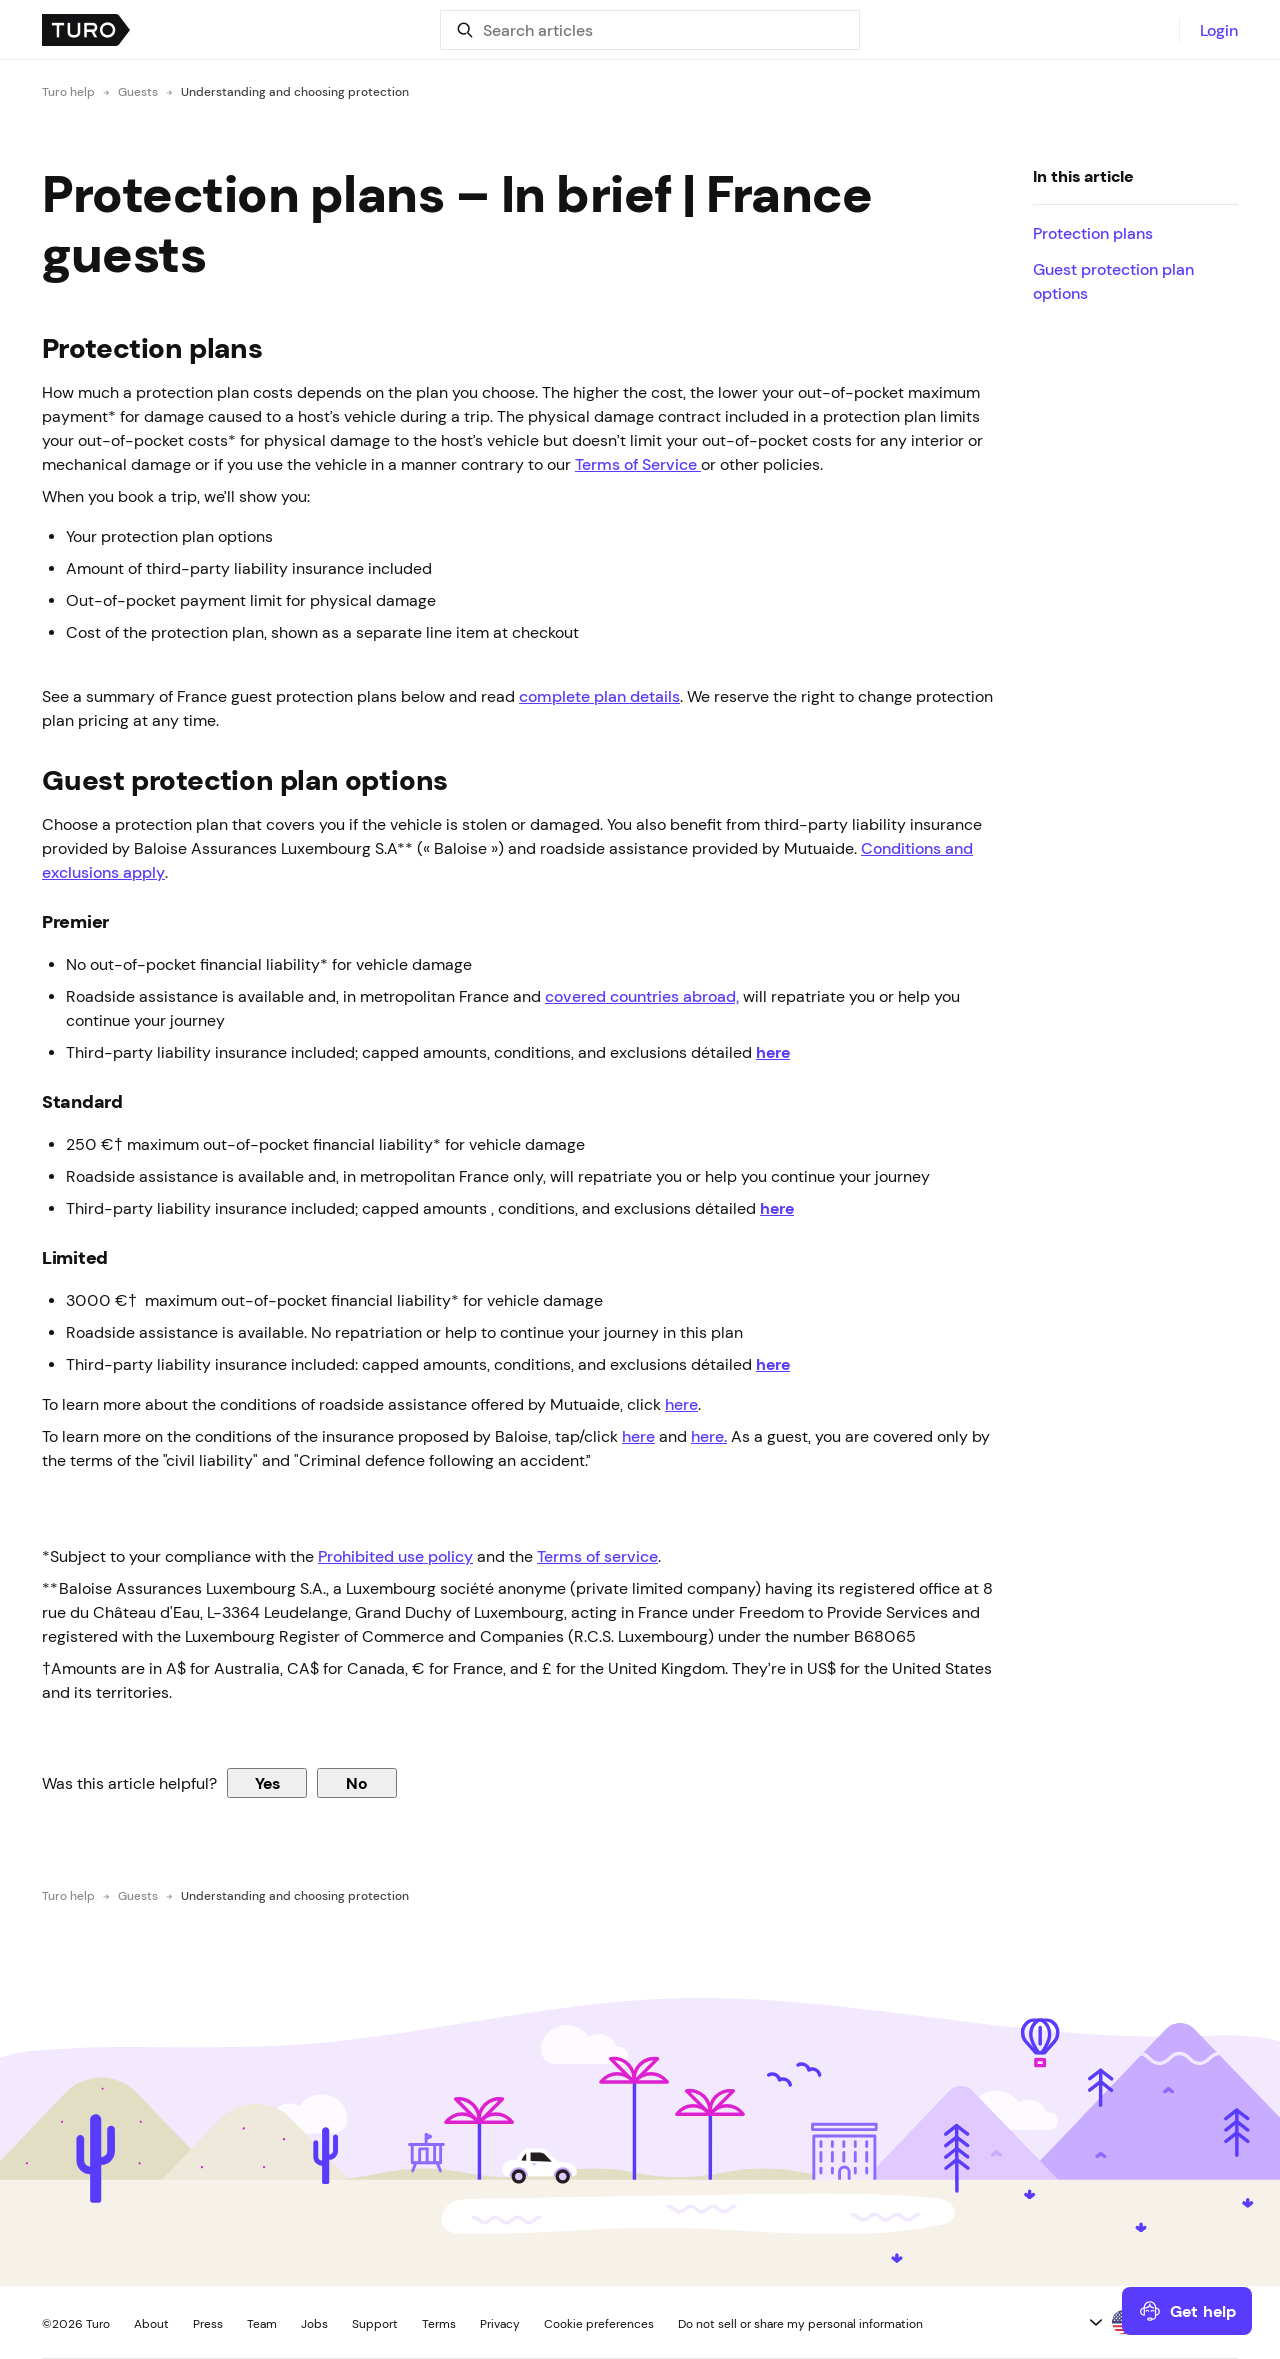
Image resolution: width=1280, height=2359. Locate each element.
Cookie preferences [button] (599, 2324)
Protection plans (1095, 233)
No (357, 1783)
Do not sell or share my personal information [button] (800, 2324)
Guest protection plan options (1113, 281)
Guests (138, 92)
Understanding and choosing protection (295, 92)
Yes (267, 1783)
